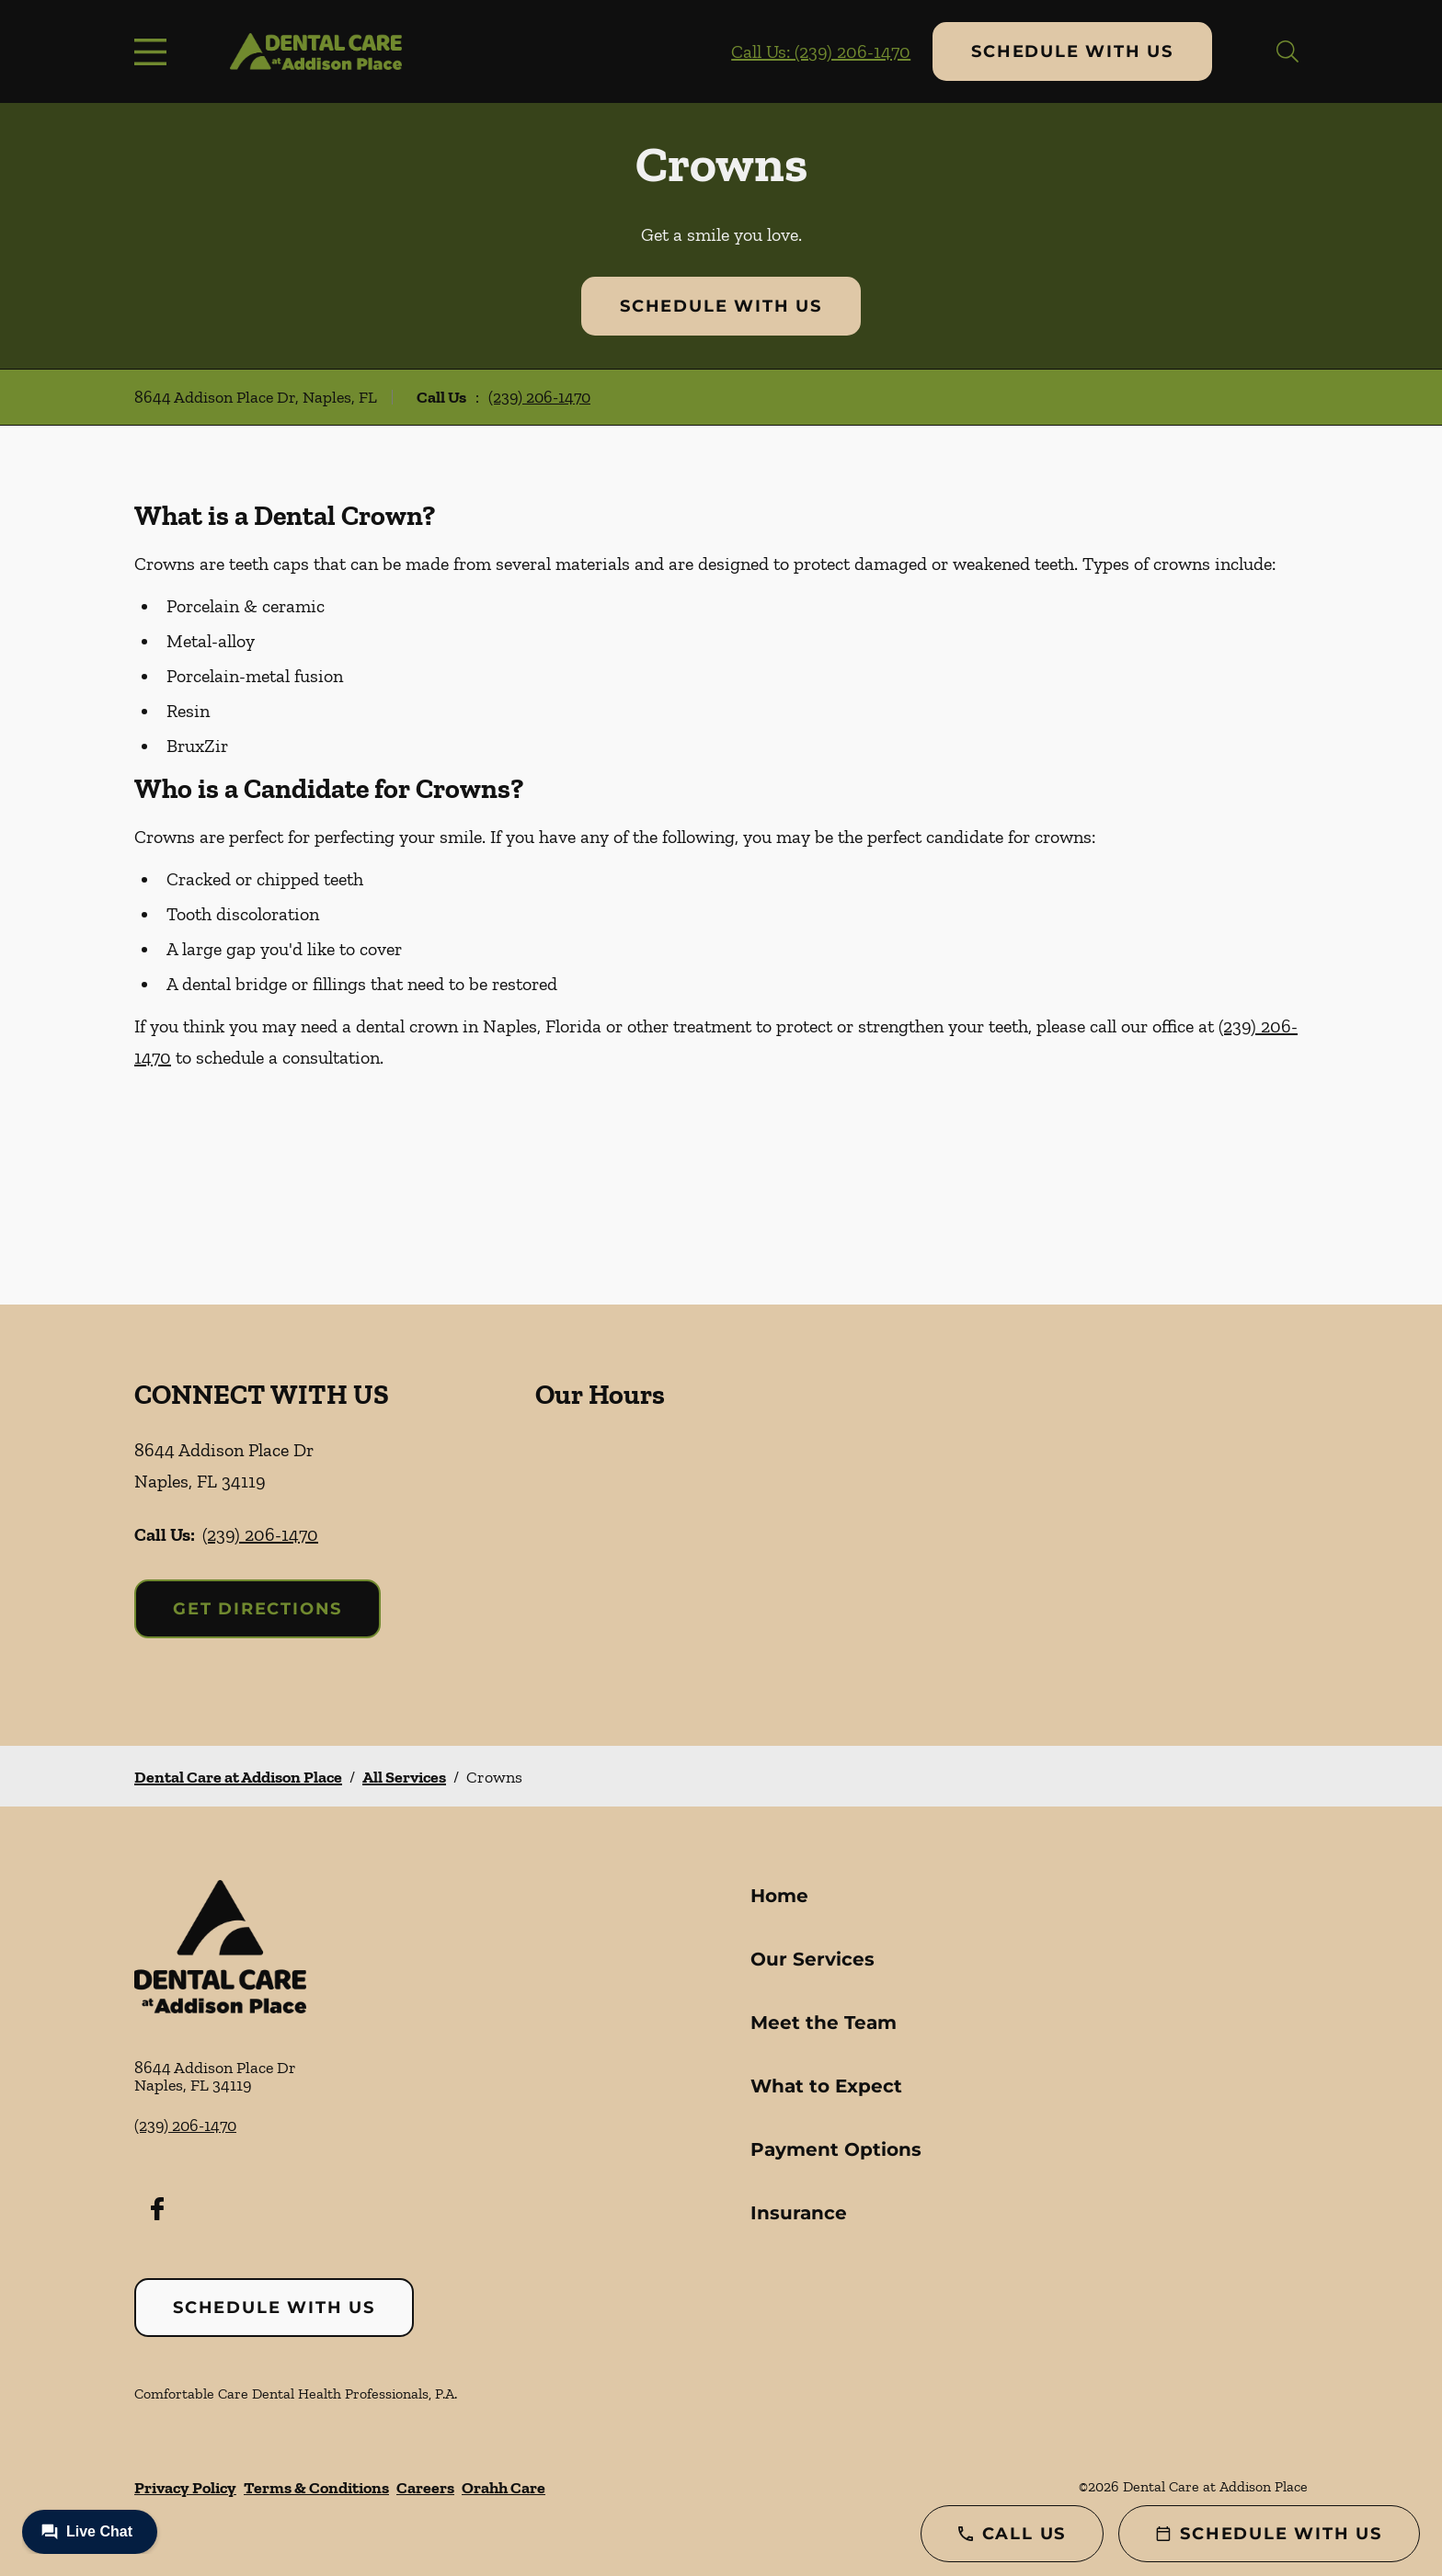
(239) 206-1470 (539, 397)
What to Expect (826, 2086)
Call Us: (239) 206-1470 (820, 51)
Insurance (798, 2213)
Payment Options (835, 2149)
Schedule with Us (1072, 51)
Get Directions (257, 1609)
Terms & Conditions (316, 2488)
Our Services (812, 1959)
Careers (425, 2488)
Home (779, 1896)
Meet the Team (823, 2023)
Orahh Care (503, 2488)
